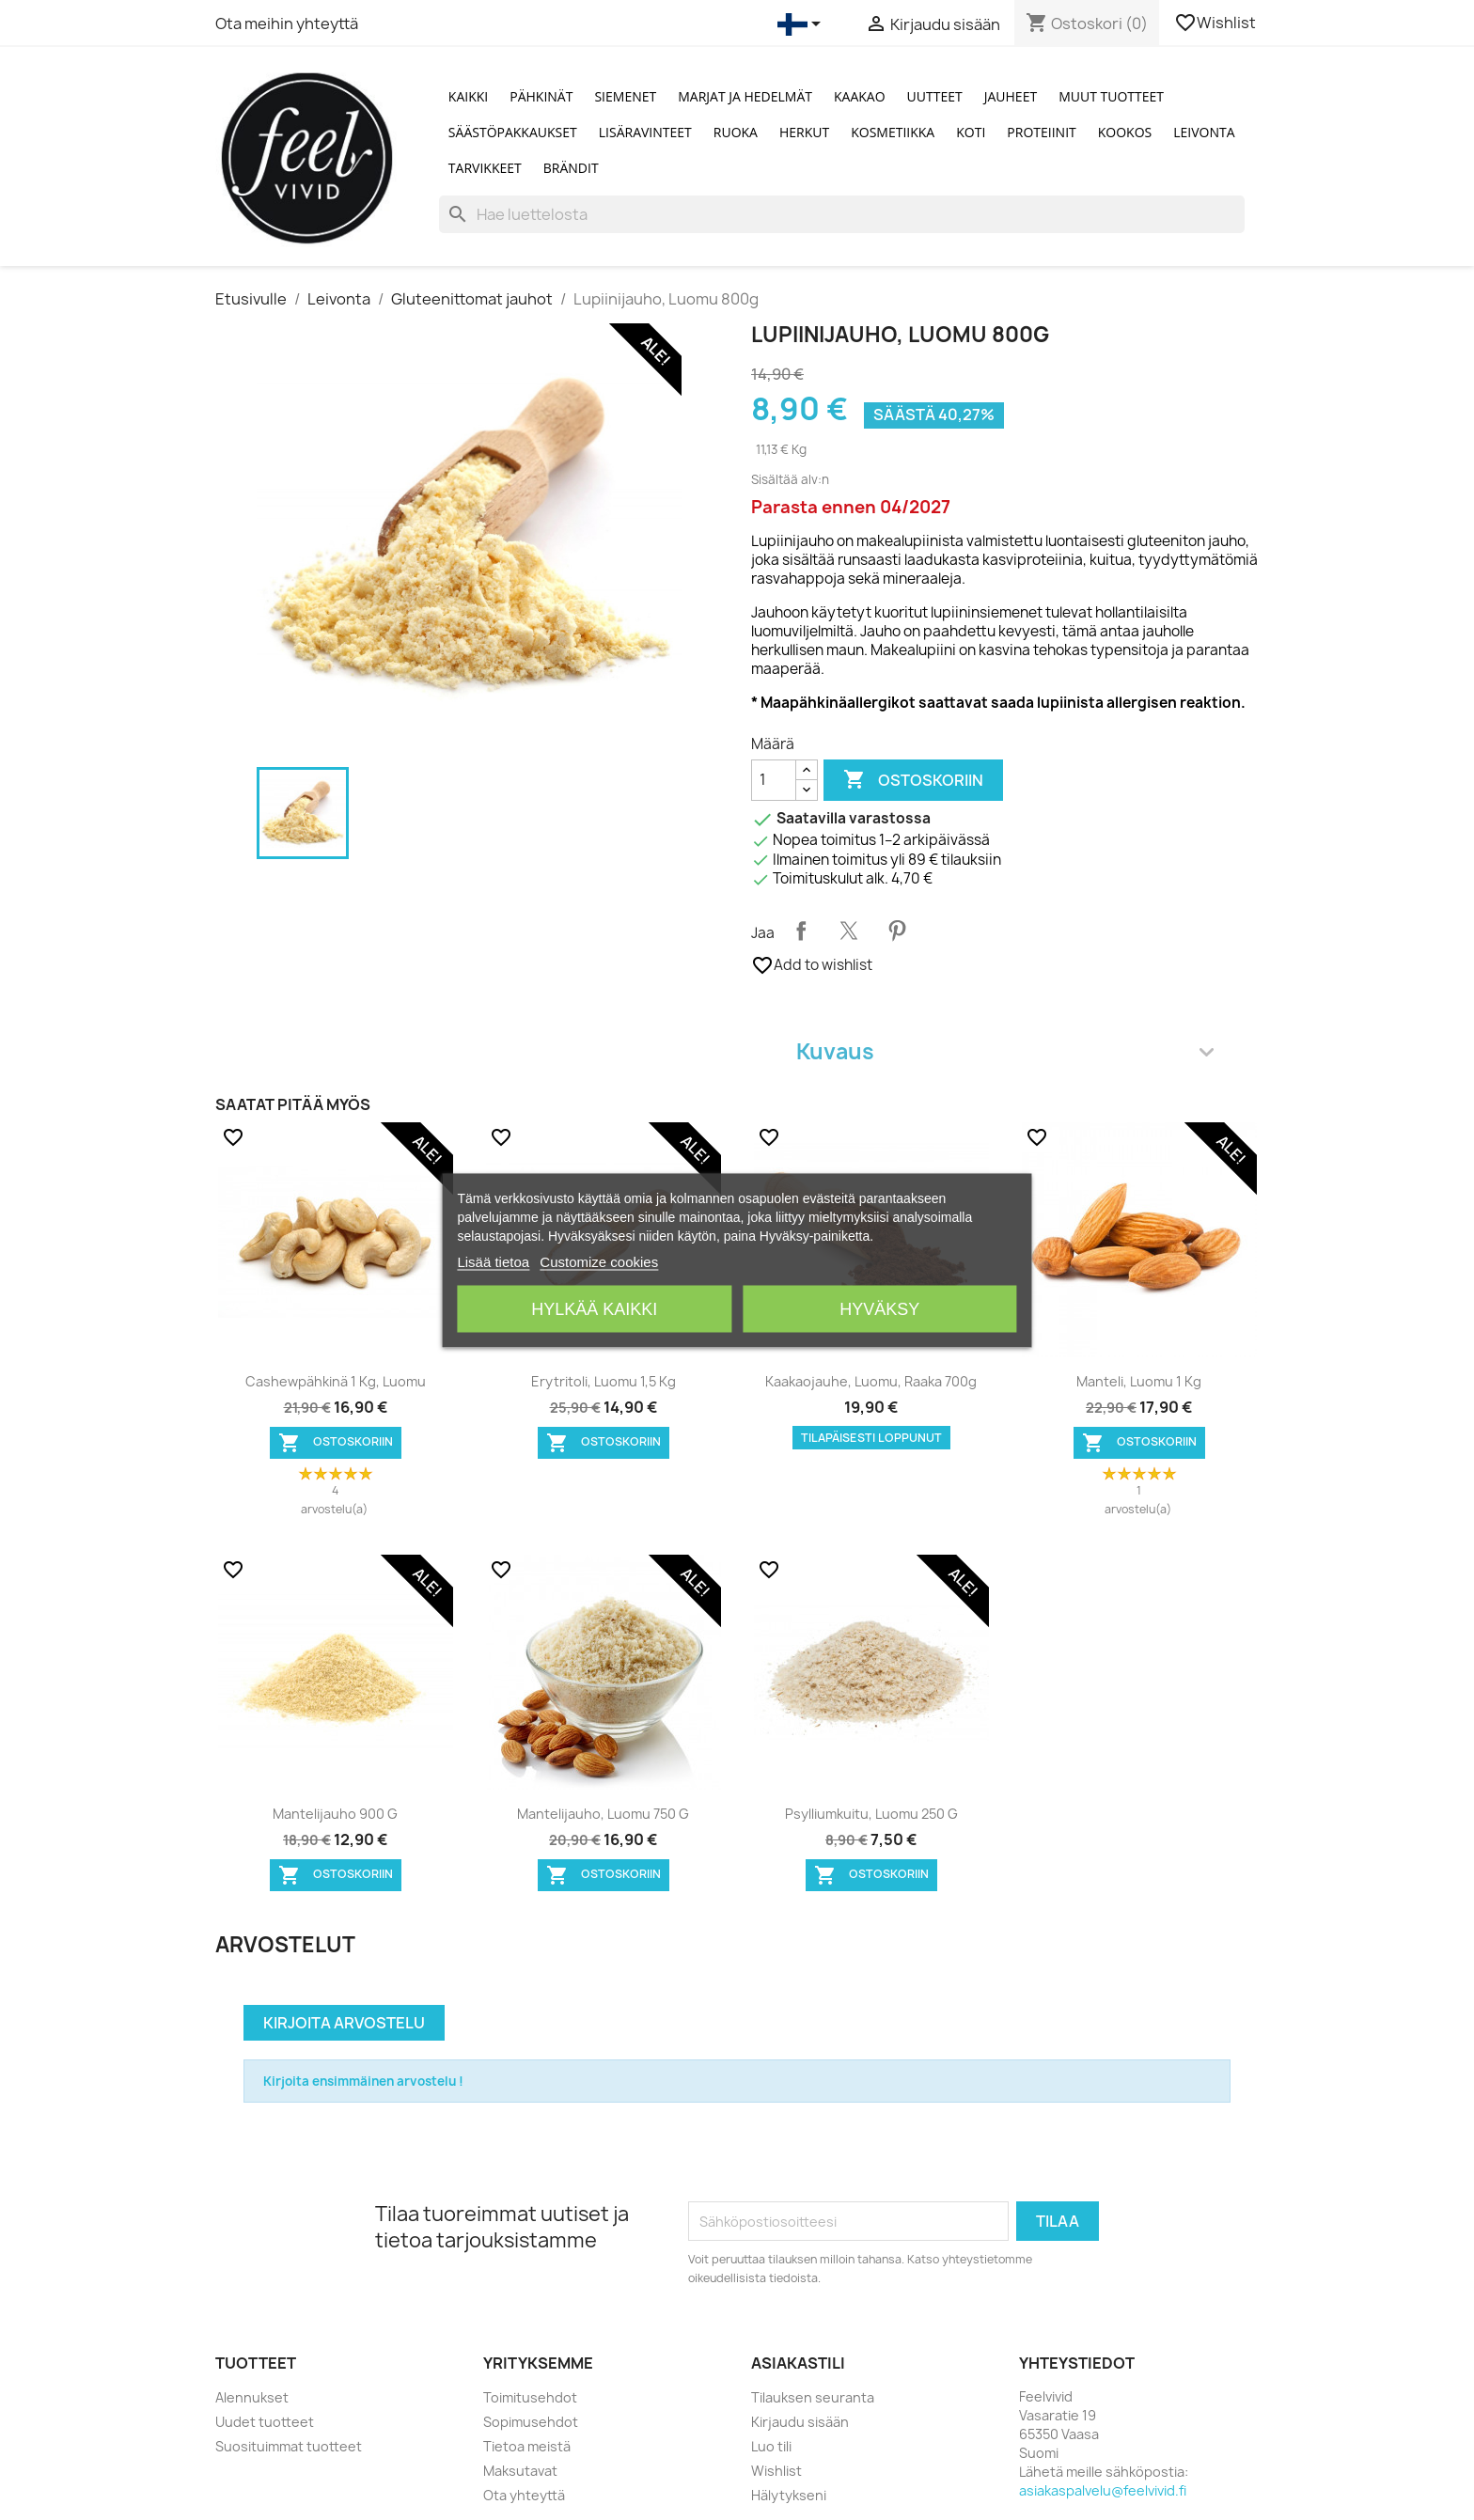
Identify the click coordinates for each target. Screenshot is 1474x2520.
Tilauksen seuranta (812, 2397)
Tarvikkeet (485, 168)
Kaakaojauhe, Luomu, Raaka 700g (871, 1381)
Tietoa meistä (527, 2446)
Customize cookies (599, 1261)
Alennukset (252, 2397)
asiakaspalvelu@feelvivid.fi (1102, 2490)
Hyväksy (879, 1308)
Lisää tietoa (493, 1261)
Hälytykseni (788, 2495)
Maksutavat (520, 2471)
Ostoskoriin (913, 780)
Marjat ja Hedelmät (745, 96)
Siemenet (625, 96)
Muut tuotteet (1111, 96)
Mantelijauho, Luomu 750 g (603, 1814)
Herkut (804, 132)
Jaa (801, 930)
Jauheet (1010, 96)
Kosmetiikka (892, 132)
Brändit (571, 168)
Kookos (1125, 132)
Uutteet (935, 96)
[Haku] (842, 214)
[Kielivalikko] (802, 24)
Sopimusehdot (530, 2422)
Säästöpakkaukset (512, 132)
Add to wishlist (811, 965)
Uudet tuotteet (264, 2422)
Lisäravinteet (645, 132)
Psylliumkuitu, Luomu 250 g (871, 1814)
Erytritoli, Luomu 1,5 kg (603, 1381)
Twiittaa (849, 930)
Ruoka (735, 132)
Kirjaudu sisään (800, 2422)
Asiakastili (798, 2363)
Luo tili (771, 2446)
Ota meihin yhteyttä (286, 23)
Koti (970, 132)
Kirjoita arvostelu (344, 2022)
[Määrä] (773, 780)
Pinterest (897, 930)
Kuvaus (1005, 1051)
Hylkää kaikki (594, 1308)
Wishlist (1216, 22)
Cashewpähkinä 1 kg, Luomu (335, 1381)
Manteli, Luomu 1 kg (1138, 1381)
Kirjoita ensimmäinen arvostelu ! (363, 2081)
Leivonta (1203, 132)
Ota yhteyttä (524, 2495)
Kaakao (860, 96)
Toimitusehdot (530, 2397)
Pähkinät (541, 96)
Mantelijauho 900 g (335, 1814)
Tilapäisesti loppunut (871, 1438)
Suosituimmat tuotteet (288, 2446)
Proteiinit (1041, 132)
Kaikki (468, 96)
